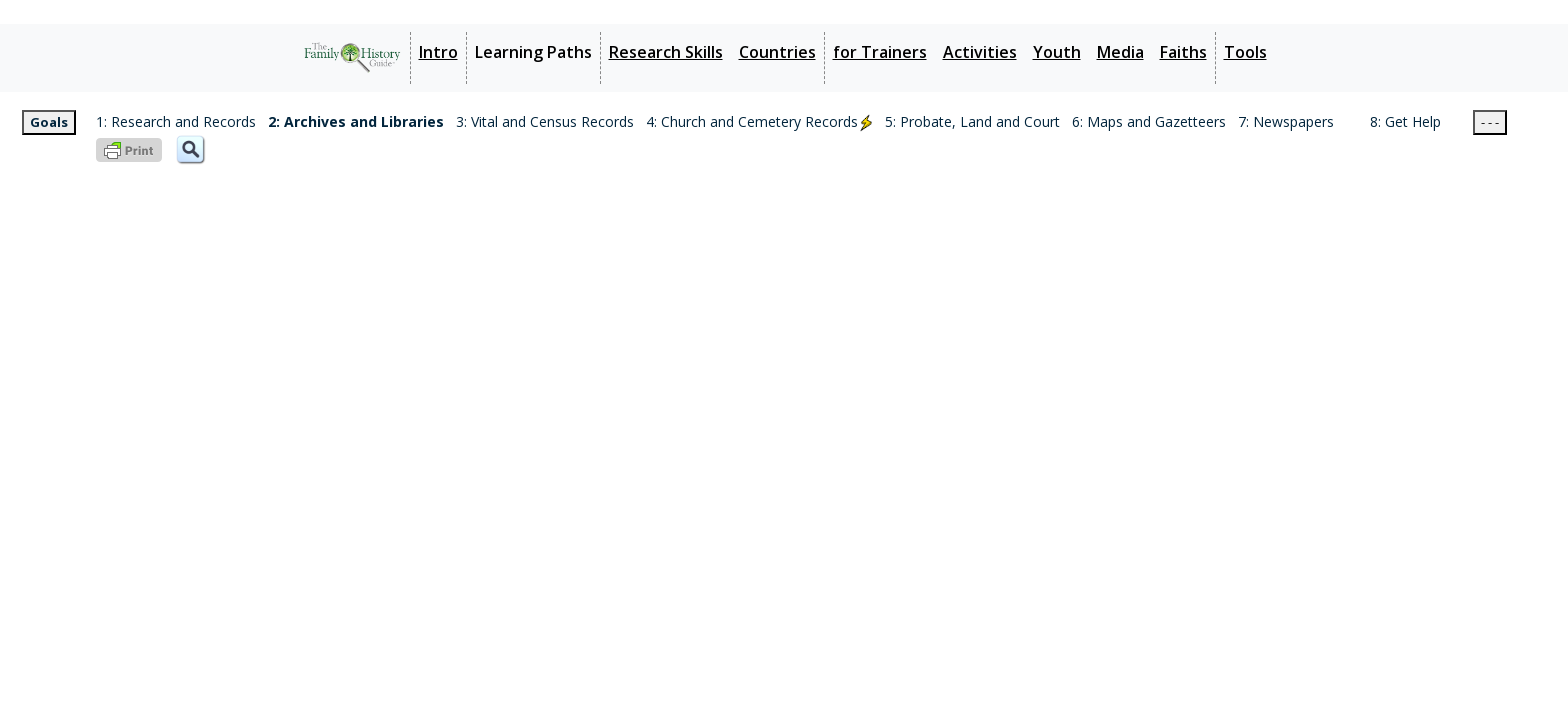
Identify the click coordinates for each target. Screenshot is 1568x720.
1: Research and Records (176, 121)
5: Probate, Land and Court (972, 121)
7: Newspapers (1286, 121)
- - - (1490, 122)
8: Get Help (1405, 121)
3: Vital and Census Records (545, 121)
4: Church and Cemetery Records (759, 121)
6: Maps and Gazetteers (1149, 121)
